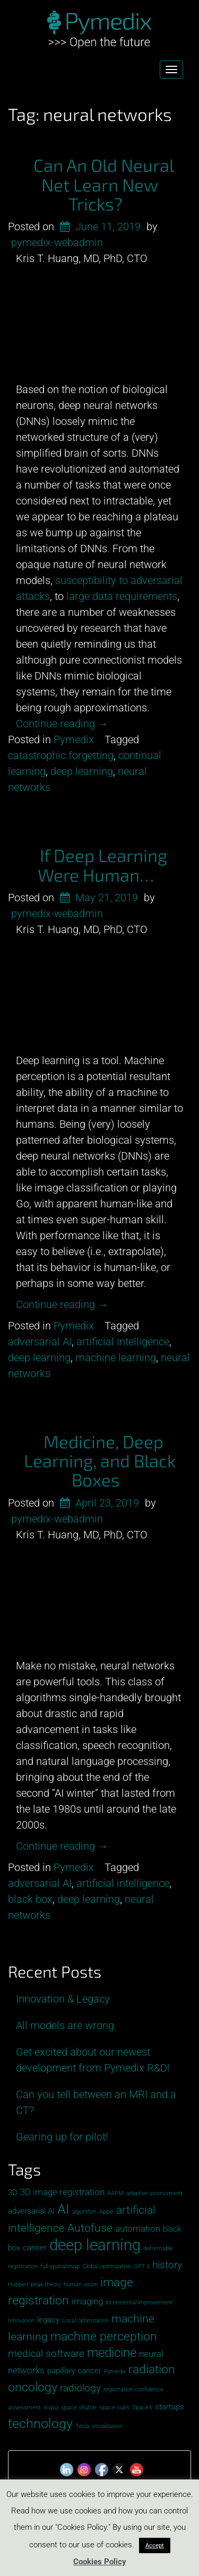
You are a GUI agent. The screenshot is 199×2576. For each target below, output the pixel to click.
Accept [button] (154, 2545)
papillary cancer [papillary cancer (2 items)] (74, 2370)
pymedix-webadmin (57, 242)
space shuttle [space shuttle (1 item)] (79, 2407)
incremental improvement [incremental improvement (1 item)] (139, 2302)
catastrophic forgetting (61, 755)
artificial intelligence (122, 1341)
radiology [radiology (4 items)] (80, 2388)
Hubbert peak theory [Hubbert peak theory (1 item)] (34, 2284)
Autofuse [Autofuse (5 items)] (90, 2227)
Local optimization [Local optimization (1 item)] (85, 2320)
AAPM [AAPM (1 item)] (115, 2193)
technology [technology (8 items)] (40, 2423)
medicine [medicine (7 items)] (111, 2352)
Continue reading (62, 723)
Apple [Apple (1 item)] (106, 2211)
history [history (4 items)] (167, 2265)
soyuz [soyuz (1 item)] (51, 2407)
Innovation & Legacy (63, 1998)
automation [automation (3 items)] (137, 2228)
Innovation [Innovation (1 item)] (21, 2320)
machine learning (115, 1357)
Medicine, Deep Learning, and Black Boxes (100, 1461)
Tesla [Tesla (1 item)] (82, 2426)
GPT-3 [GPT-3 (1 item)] (142, 2266)
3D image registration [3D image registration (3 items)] (62, 2192)
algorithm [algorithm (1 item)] (84, 2211)
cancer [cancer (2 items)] (35, 2247)
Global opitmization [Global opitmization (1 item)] (106, 2266)
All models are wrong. (66, 2025)
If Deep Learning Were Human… (103, 865)
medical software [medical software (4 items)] (46, 2353)
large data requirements (121, 596)
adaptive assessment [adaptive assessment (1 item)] (154, 2193)
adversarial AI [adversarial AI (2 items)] (31, 2211)
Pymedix (74, 739)
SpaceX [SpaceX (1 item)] (142, 2407)
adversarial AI (40, 1341)
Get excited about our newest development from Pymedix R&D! (93, 2060)
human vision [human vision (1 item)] (81, 2284)
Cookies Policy (99, 2561)
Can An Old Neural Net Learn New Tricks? (103, 184)
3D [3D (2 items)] (13, 2192)
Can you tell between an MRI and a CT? (96, 2102)
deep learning (81, 771)
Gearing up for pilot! (62, 2136)
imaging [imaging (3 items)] (87, 2301)
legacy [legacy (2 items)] (48, 2320)
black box (30, 1899)
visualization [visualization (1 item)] (107, 2426)
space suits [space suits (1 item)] (114, 2407)
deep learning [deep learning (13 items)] (95, 2245)
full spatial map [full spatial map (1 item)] (60, 2266)
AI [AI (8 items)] (63, 2209)
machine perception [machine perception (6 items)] (103, 2336)
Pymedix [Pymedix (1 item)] (115, 2371)
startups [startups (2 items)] (169, 2407)
